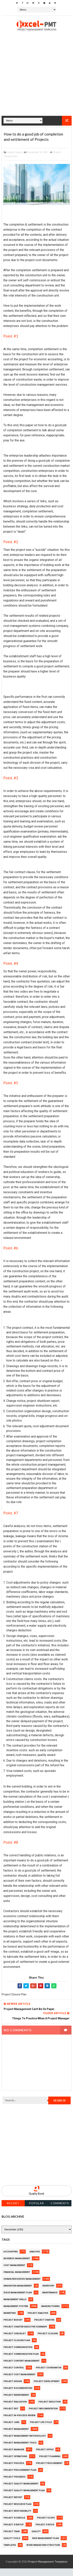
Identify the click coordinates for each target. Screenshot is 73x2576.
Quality (36, 2539)
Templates (10, 2552)
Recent (13, 2210)
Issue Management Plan (18, 2300)
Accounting (11, 2259)
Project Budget (13, 2327)
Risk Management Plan (45, 2546)
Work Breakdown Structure (43, 2552)
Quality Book (36, 2201)
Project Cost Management (19, 2382)
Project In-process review (19, 2423)
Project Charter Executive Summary (25, 2334)
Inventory (48, 2293)
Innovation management (18, 2293)
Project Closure (48, 2341)
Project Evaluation (15, 2409)
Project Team (12, 2539)
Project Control (14, 2375)
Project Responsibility (17, 2518)
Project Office (45, 2457)
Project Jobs (11, 2430)
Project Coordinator (48, 2375)
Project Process (14, 2471)
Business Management (17, 2266)
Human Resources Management (22, 2286)
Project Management (16, 2436)
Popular (36, 2210)
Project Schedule (14, 2525)
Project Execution (50, 2409)
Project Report (13, 2505)
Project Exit (11, 2416)
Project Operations (15, 2464)
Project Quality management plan (24, 2498)
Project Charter (44, 2327)
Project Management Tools (20, 2450)
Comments (60, 2210)
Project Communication (18, 2355)
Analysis (35, 2259)
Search (59, 2108)
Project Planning (49, 2464)
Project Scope (46, 2525)
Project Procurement (49, 2471)
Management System (16, 2314)
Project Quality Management (21, 2491)
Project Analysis (38, 2320)
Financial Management (17, 2279)
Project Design (13, 2389)
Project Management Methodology (25, 2443)
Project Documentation (18, 2395)
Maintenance (49, 2300)
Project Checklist (15, 2341)
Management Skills (15, 2307)
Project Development (47, 2389)
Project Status (45, 2532)
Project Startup (14, 2532)
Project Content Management (22, 2368)
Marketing (10, 2320)
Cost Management (14, 2273)
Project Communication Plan (21, 2361)
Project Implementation (43, 2416)
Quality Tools (12, 2546)
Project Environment (16, 2402)
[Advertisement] (36, 79)
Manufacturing (50, 2314)
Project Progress (15, 2484)
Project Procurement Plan (20, 2477)
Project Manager (14, 2457)
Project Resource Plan (17, 2511)
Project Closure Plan (17, 2348)
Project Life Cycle (41, 2430)
